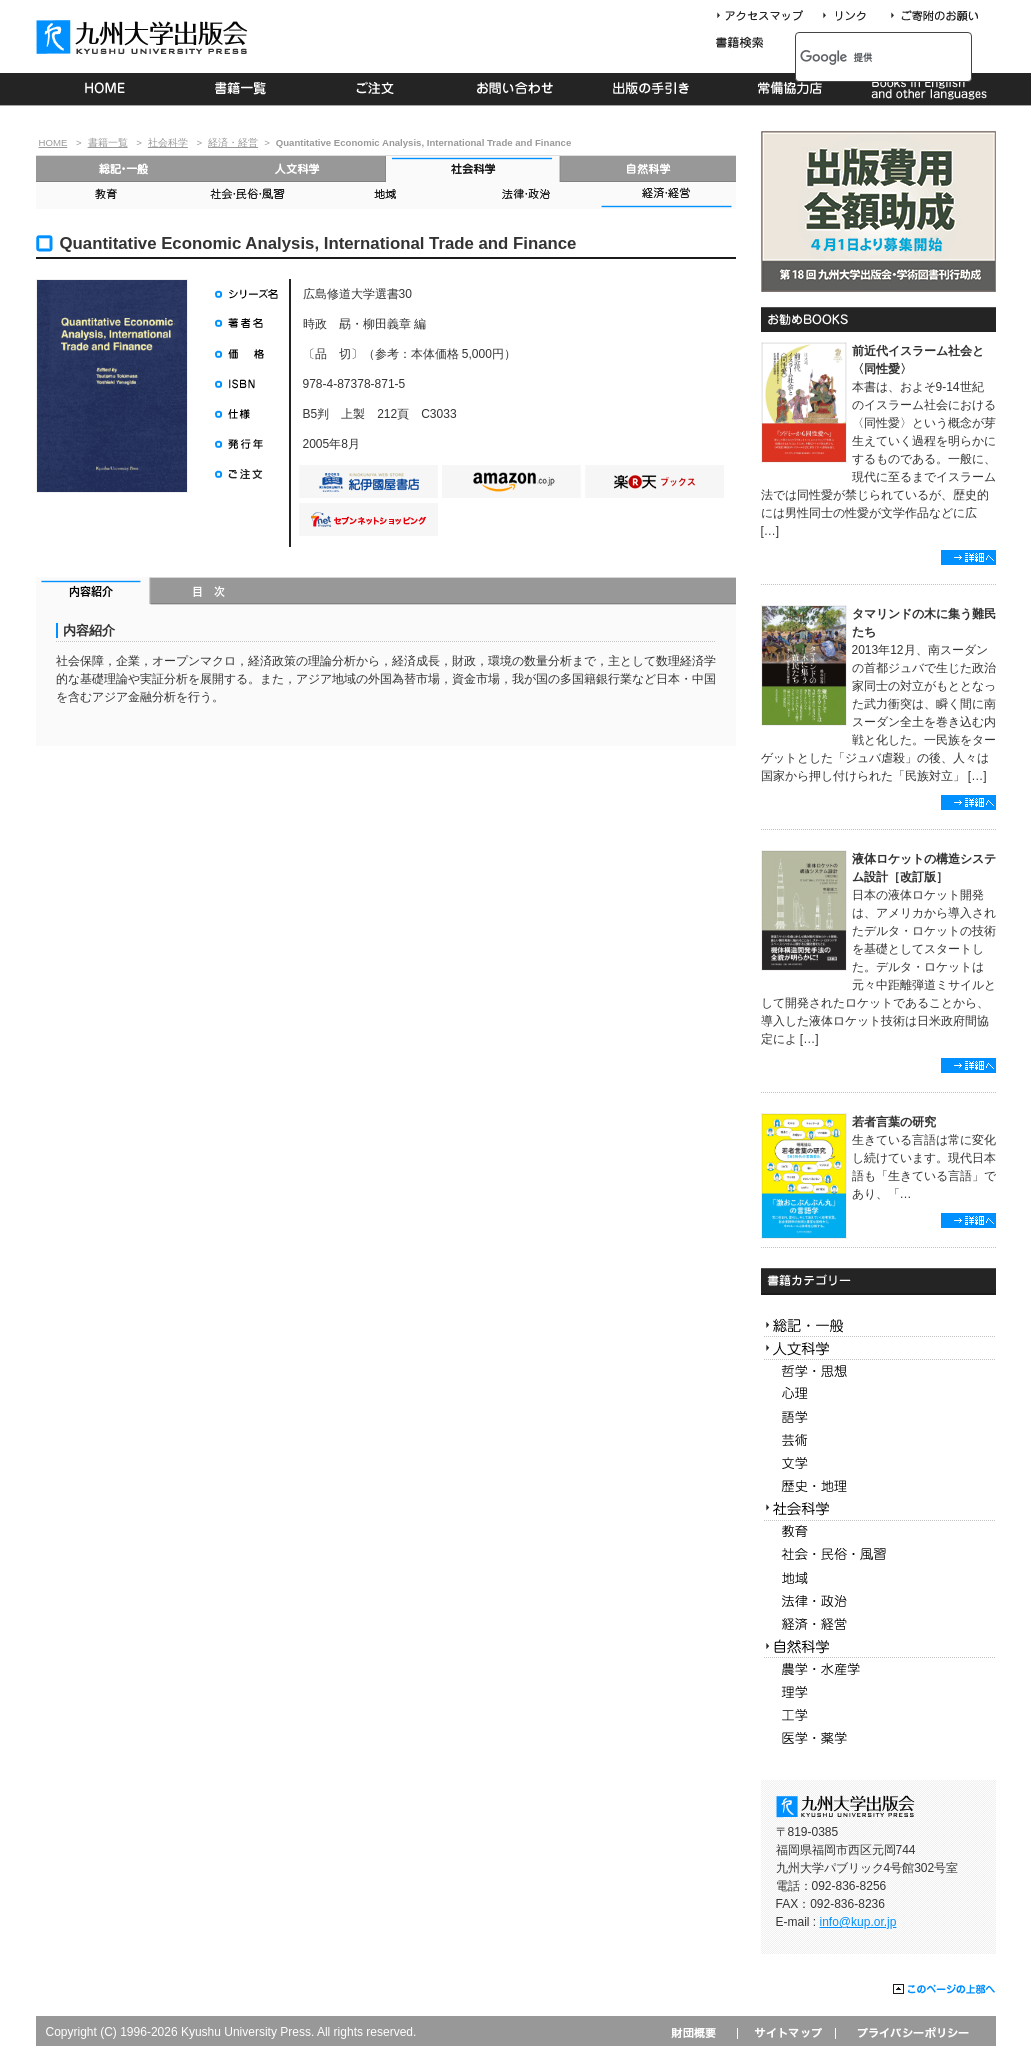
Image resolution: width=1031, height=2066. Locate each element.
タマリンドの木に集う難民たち (924, 623)
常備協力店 (789, 89)
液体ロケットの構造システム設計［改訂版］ (924, 868)
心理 (878, 1394)
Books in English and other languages (926, 89)
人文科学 (298, 168)
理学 (878, 1692)
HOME (104, 89)
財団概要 (700, 2032)
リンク (853, 16)
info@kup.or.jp (858, 1922)
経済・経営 (233, 142)
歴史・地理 (878, 1486)
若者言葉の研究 (894, 1122)
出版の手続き (652, 89)
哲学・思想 (878, 1371)
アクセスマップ (767, 16)
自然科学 (648, 168)
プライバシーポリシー (911, 2032)
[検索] (861, 57)
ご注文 (378, 89)
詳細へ (968, 557)
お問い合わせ (515, 89)
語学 (878, 1417)
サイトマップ (786, 2032)
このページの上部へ (944, 1990)
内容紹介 (93, 593)
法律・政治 (526, 195)
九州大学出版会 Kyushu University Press (144, 37)
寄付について (933, 16)
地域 (386, 195)
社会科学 (168, 142)
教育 (106, 195)
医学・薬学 (878, 1738)
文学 (878, 1463)
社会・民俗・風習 (246, 195)
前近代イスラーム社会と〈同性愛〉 (918, 360)
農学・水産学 (878, 1669)
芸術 (878, 1440)
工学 (878, 1715)
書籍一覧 (241, 89)
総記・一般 (123, 168)
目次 (209, 593)
